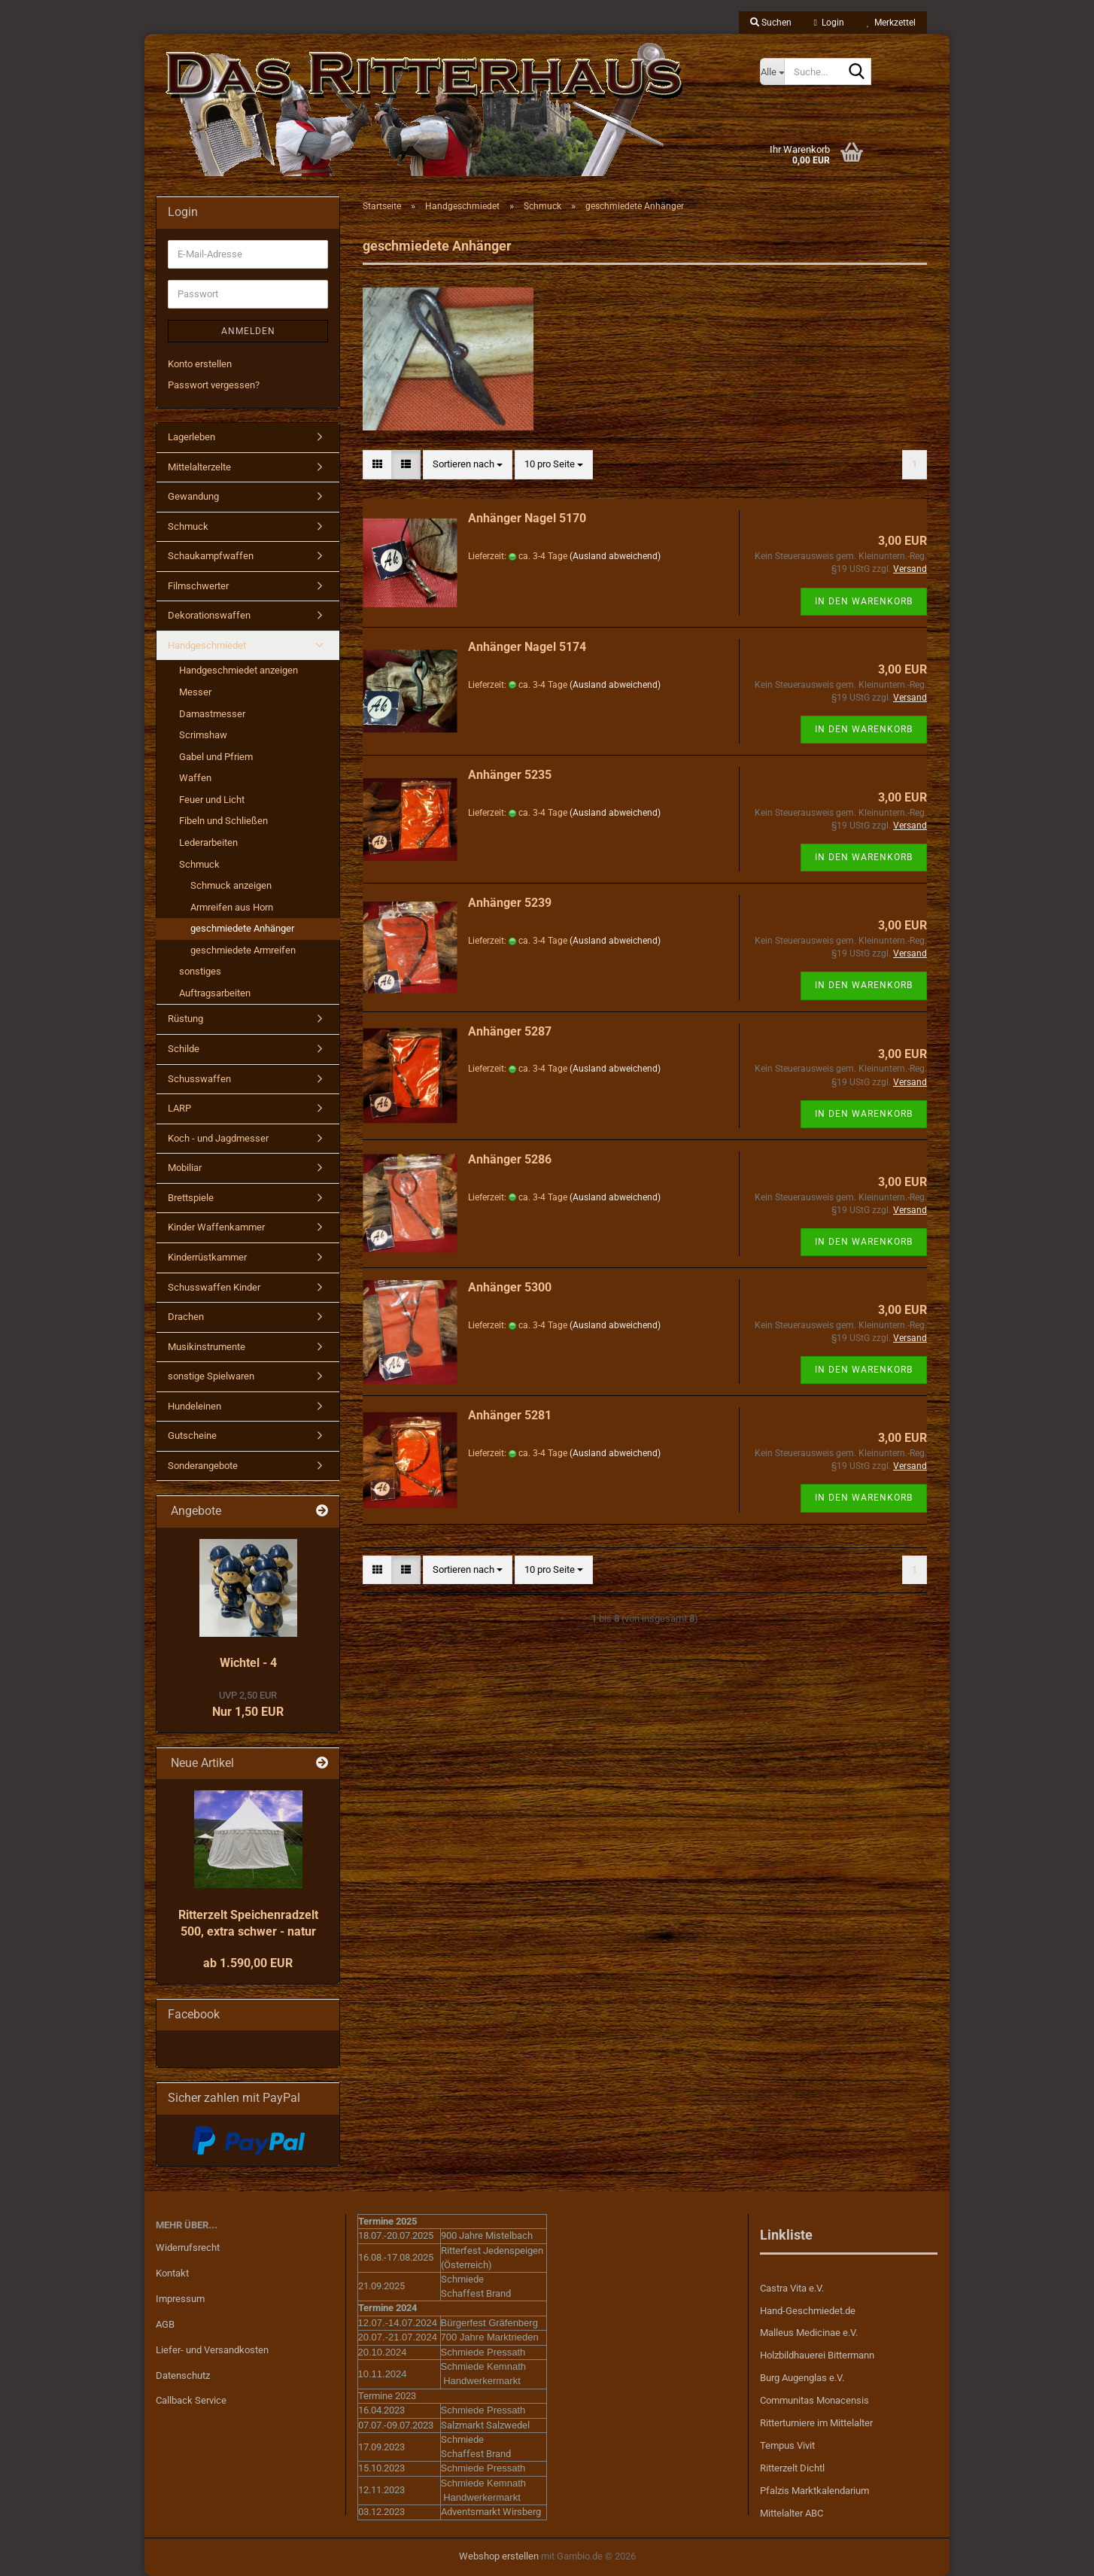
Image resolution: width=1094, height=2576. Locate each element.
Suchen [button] (771, 22)
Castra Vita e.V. (792, 2288)
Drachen (186, 1316)
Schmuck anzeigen (231, 885)
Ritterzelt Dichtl (792, 2468)
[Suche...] (772, 71)
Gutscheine (192, 1435)
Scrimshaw (203, 735)
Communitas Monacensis (814, 2400)
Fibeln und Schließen (223, 820)
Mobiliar (185, 1167)
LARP (179, 1108)
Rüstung (185, 1018)
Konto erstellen (200, 364)
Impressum (180, 2298)
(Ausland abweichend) (615, 556)
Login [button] (829, 22)
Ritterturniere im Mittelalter (816, 2422)
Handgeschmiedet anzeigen (238, 670)
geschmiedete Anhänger (242, 928)
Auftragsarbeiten (215, 993)
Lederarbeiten (208, 842)
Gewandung (193, 496)
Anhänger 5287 (510, 1031)
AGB (165, 2324)
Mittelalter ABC (791, 2513)
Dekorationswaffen (209, 615)
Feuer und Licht (212, 799)
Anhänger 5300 (510, 1287)
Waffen (195, 777)
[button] (377, 464)
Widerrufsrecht (188, 2247)
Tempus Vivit (787, 2445)
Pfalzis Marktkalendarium (814, 2490)
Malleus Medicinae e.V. (809, 2332)
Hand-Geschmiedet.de (807, 2310)
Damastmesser (212, 713)
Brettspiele (191, 1197)
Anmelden (248, 331)
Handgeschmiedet (207, 645)
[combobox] (467, 464)
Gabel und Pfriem (216, 756)
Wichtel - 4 (248, 1663)
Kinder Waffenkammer (216, 1227)
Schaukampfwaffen (211, 555)
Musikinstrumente (206, 1346)
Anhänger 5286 (510, 1159)
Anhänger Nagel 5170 (527, 518)
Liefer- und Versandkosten (212, 2350)
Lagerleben (191, 437)
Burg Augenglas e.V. (802, 2377)
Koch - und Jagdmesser (218, 1138)
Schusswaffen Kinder (214, 1287)
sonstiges (200, 971)
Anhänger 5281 (510, 1415)
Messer (195, 692)
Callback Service (191, 2400)
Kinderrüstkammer (207, 1257)
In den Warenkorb (864, 601)
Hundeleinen (194, 1406)
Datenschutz (183, 2375)
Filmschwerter (198, 586)
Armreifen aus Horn (231, 907)
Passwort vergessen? (214, 385)
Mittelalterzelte (199, 467)
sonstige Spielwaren (211, 1376)
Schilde (183, 1048)
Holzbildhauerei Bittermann (817, 2355)
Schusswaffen (199, 1078)
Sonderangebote (203, 1465)
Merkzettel (891, 22)
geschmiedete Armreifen (243, 950)
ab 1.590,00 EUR (248, 1963)
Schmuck (188, 526)
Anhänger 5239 (510, 903)
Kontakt (172, 2273)
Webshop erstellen (499, 2556)
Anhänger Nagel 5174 (527, 647)
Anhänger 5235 (510, 775)
